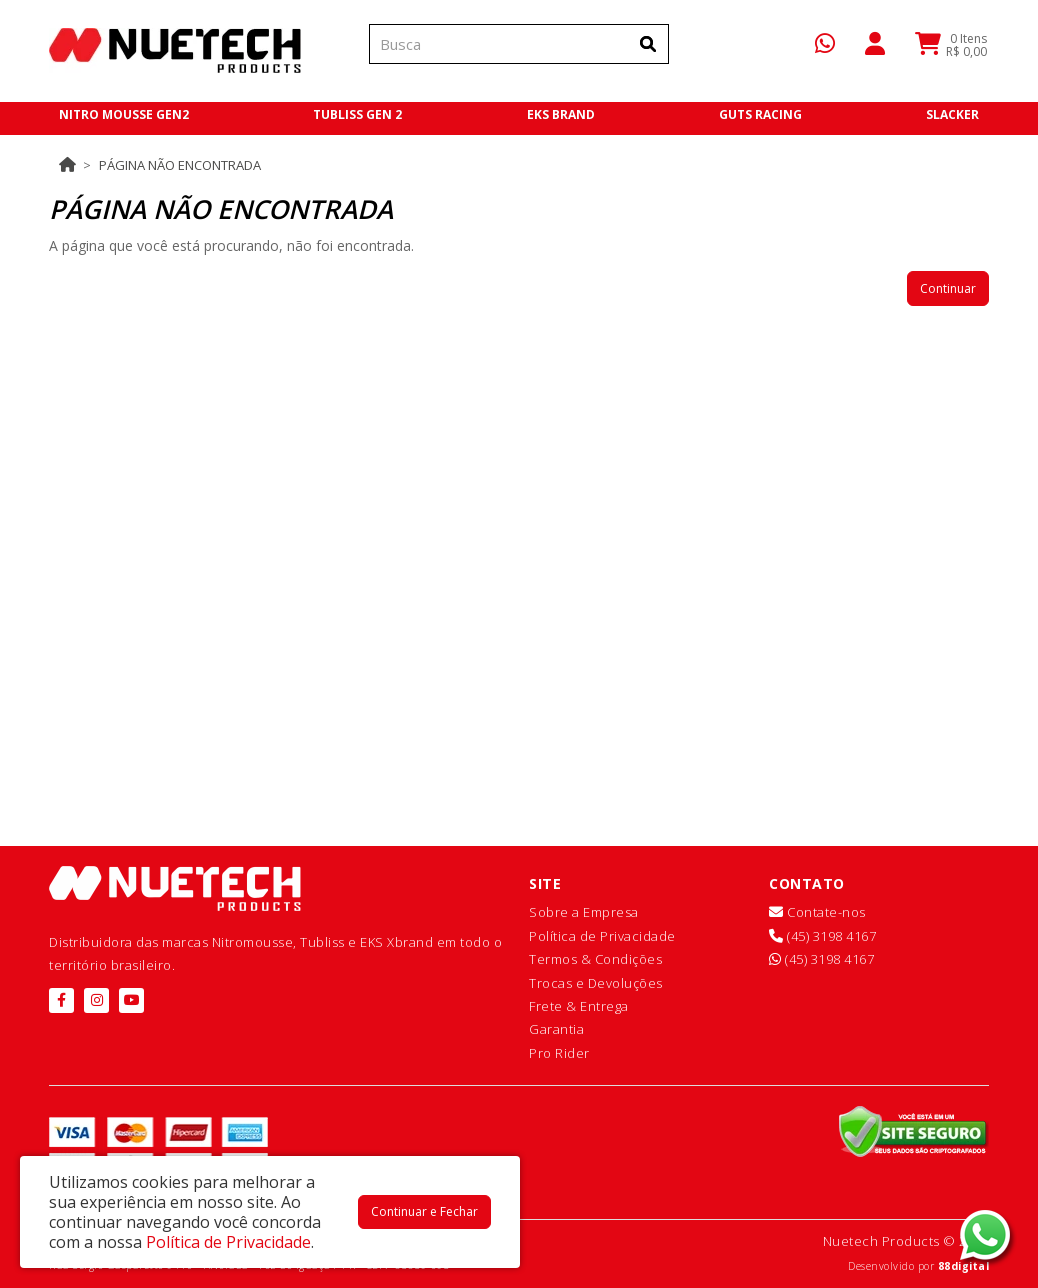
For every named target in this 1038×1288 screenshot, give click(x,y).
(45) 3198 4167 (822, 936)
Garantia (556, 1029)
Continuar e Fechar (424, 1211)
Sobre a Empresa (584, 912)
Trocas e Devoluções (596, 983)
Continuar (948, 288)
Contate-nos (817, 912)
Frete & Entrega (579, 1006)
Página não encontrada (180, 165)
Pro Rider (559, 1053)
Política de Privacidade (602, 936)
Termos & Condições (595, 959)
